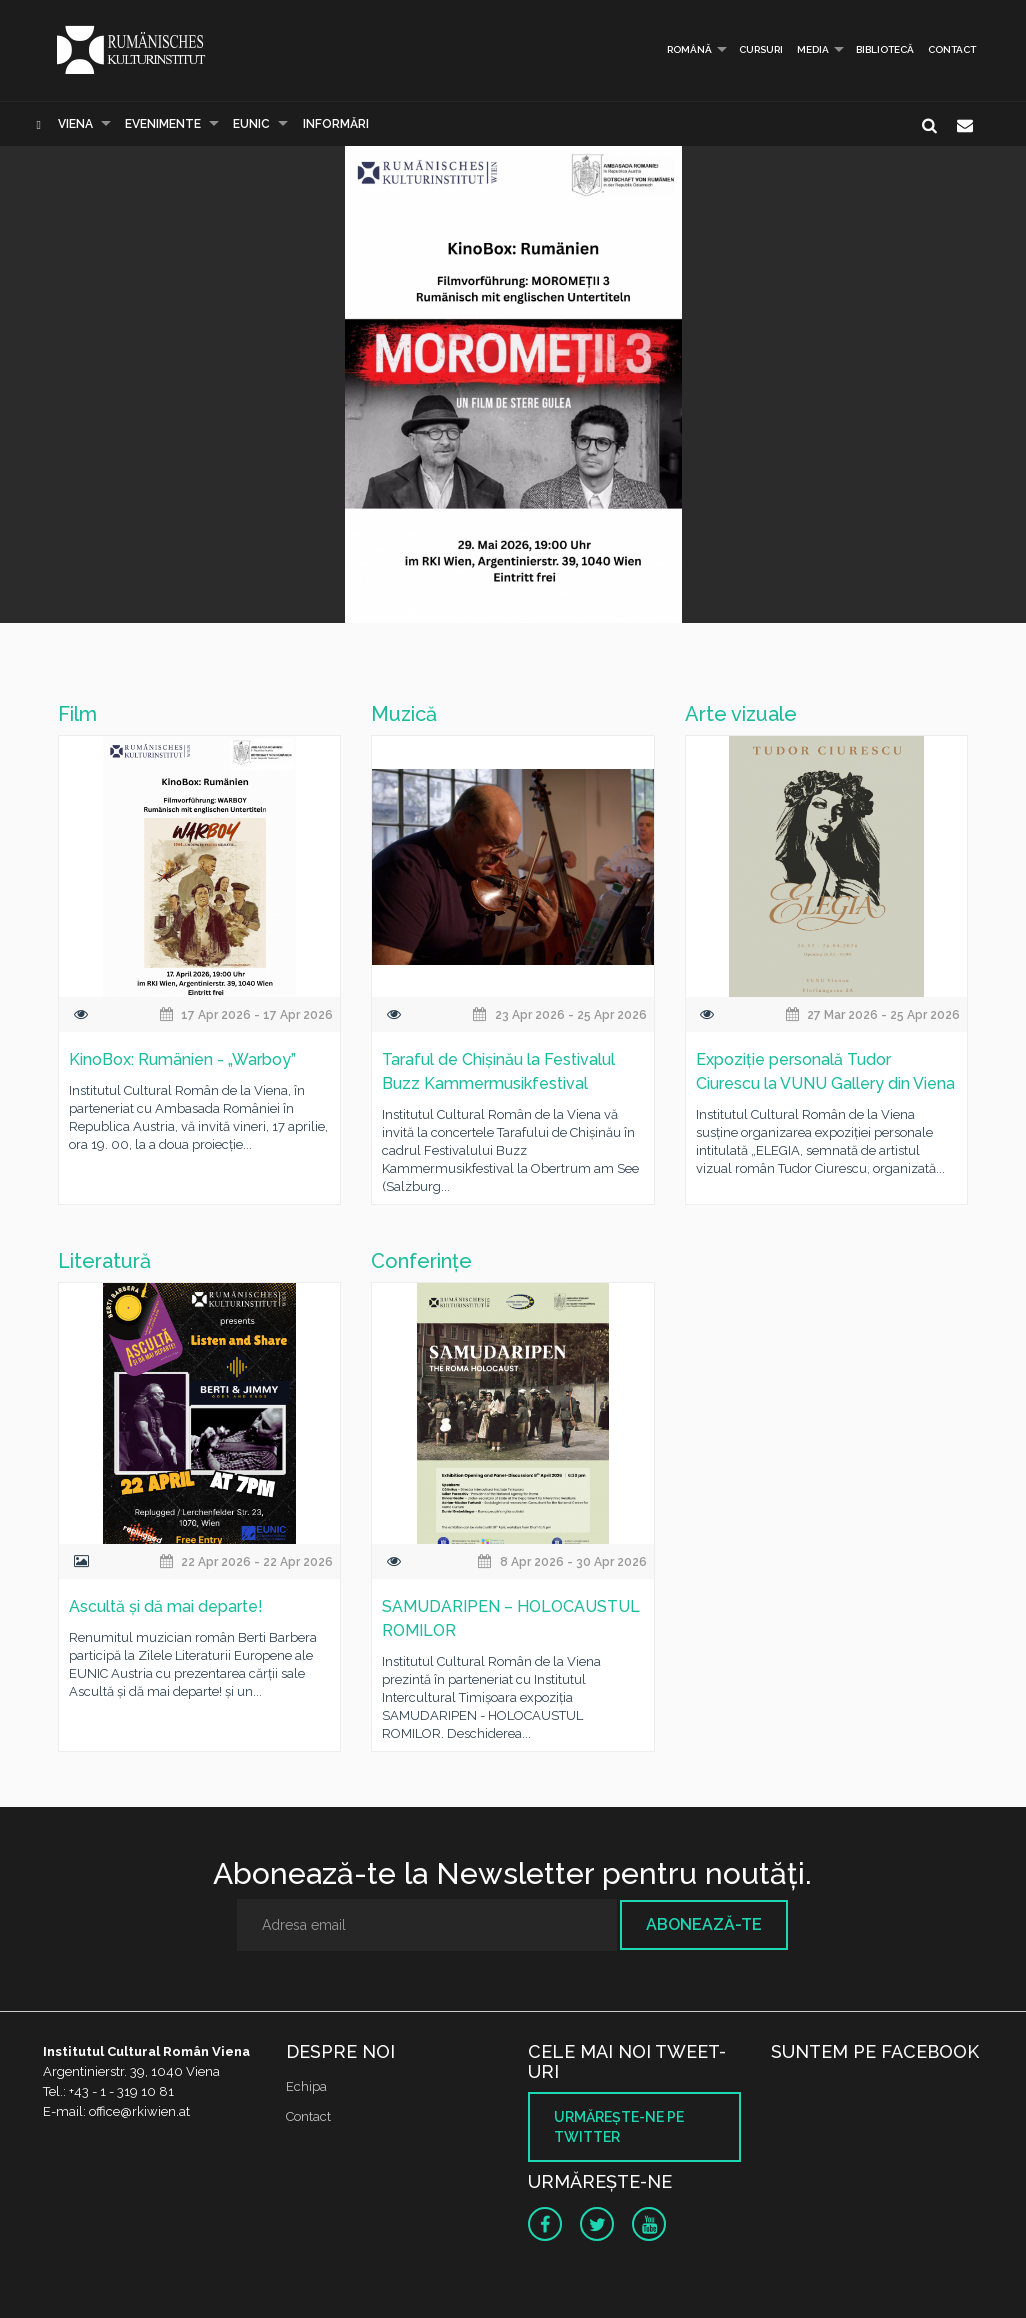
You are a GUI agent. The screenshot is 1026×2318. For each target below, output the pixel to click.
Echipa (306, 2086)
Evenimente (163, 124)
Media (813, 49)
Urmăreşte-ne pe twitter (619, 2127)
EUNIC (251, 124)
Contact (952, 49)
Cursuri (761, 49)
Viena (75, 124)
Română (682, 49)
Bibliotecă (885, 49)
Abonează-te (704, 1924)
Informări (336, 124)
